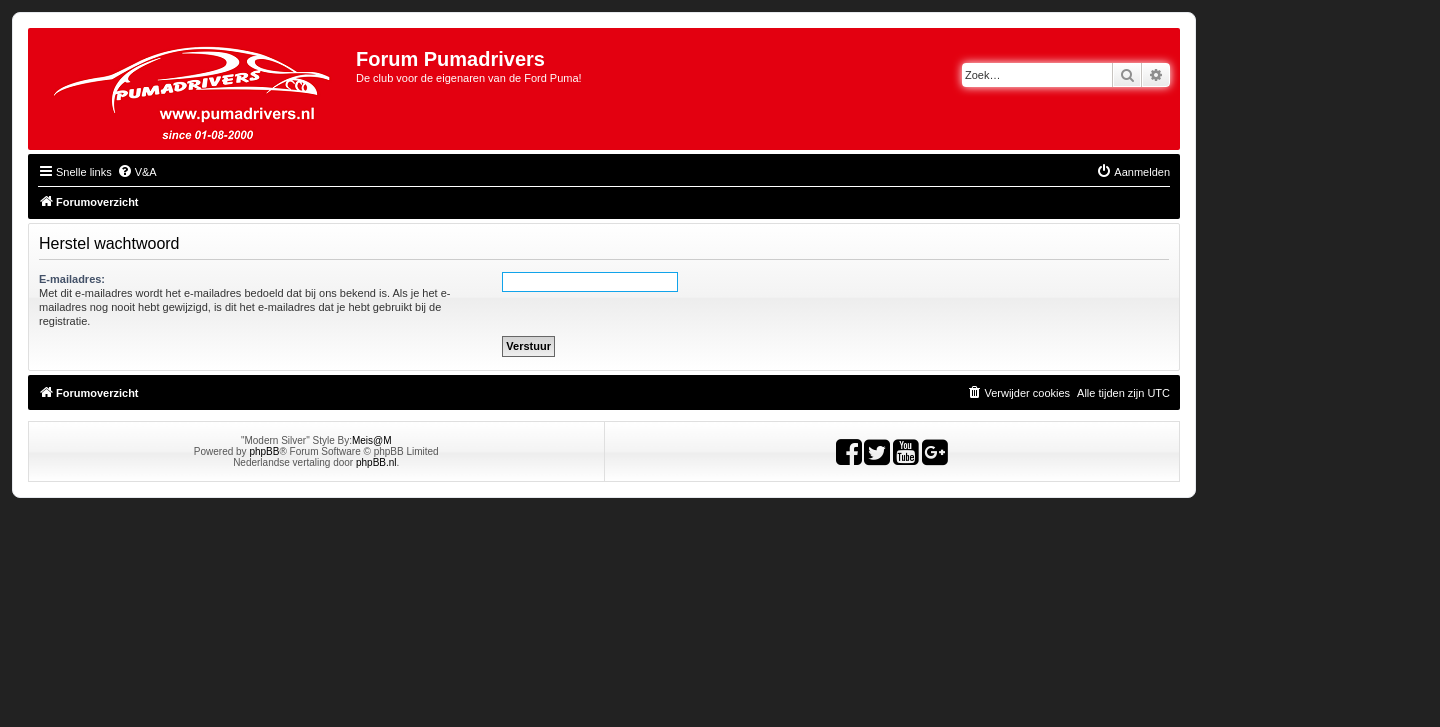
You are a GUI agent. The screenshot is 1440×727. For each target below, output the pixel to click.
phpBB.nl (376, 462)
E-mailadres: (72, 279)
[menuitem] (137, 172)
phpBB (264, 451)
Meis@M (372, 440)
